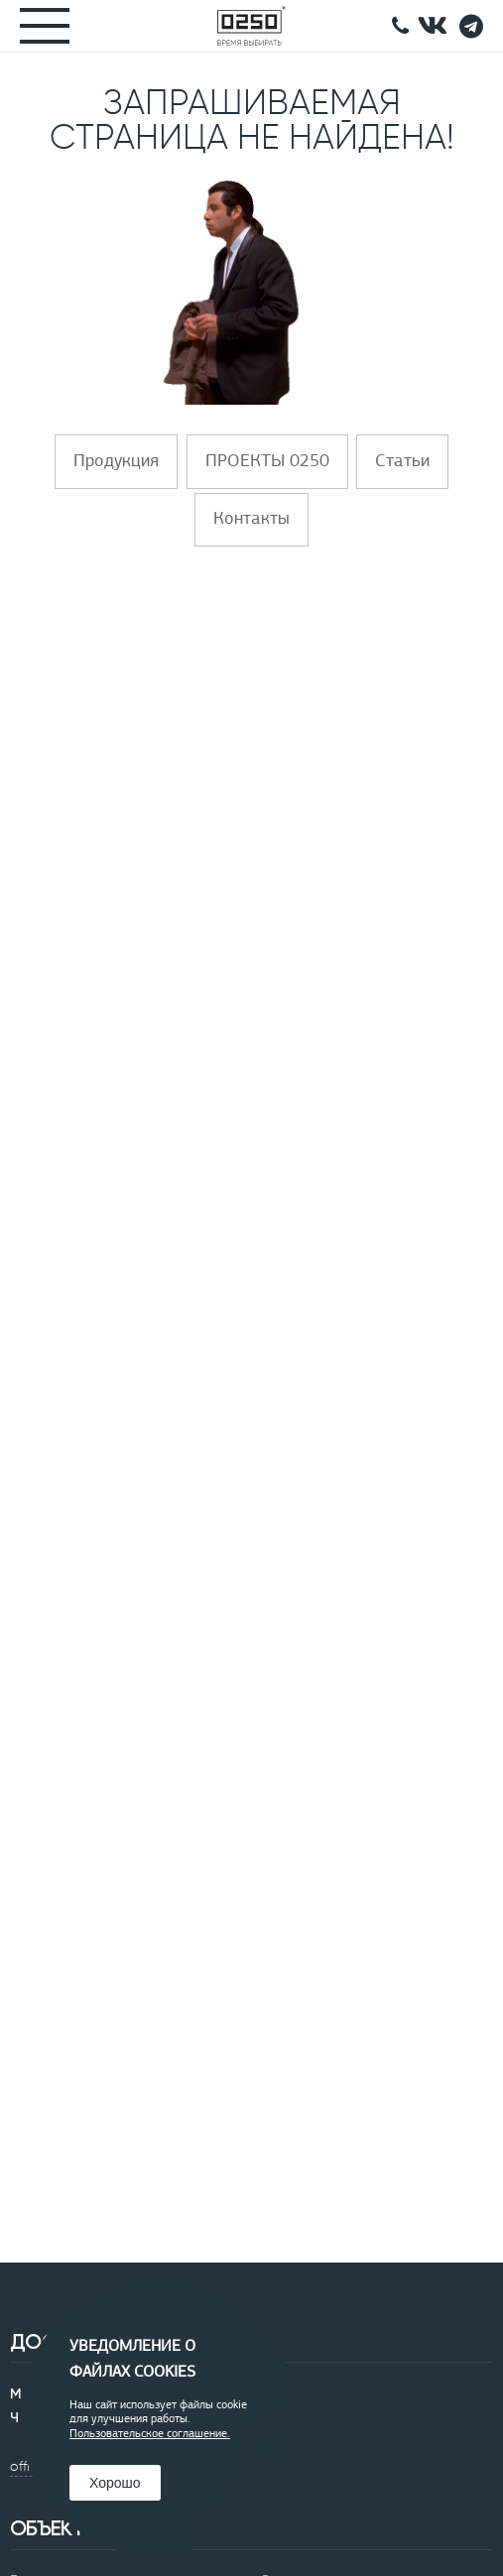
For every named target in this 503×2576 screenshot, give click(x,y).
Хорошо (115, 2483)
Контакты (251, 519)
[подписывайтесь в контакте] (432, 26)
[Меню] (35, 26)
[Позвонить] (400, 26)
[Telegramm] (471, 26)
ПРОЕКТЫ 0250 (267, 461)
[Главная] (252, 26)
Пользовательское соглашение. (149, 2434)
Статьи (402, 461)
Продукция (116, 461)
